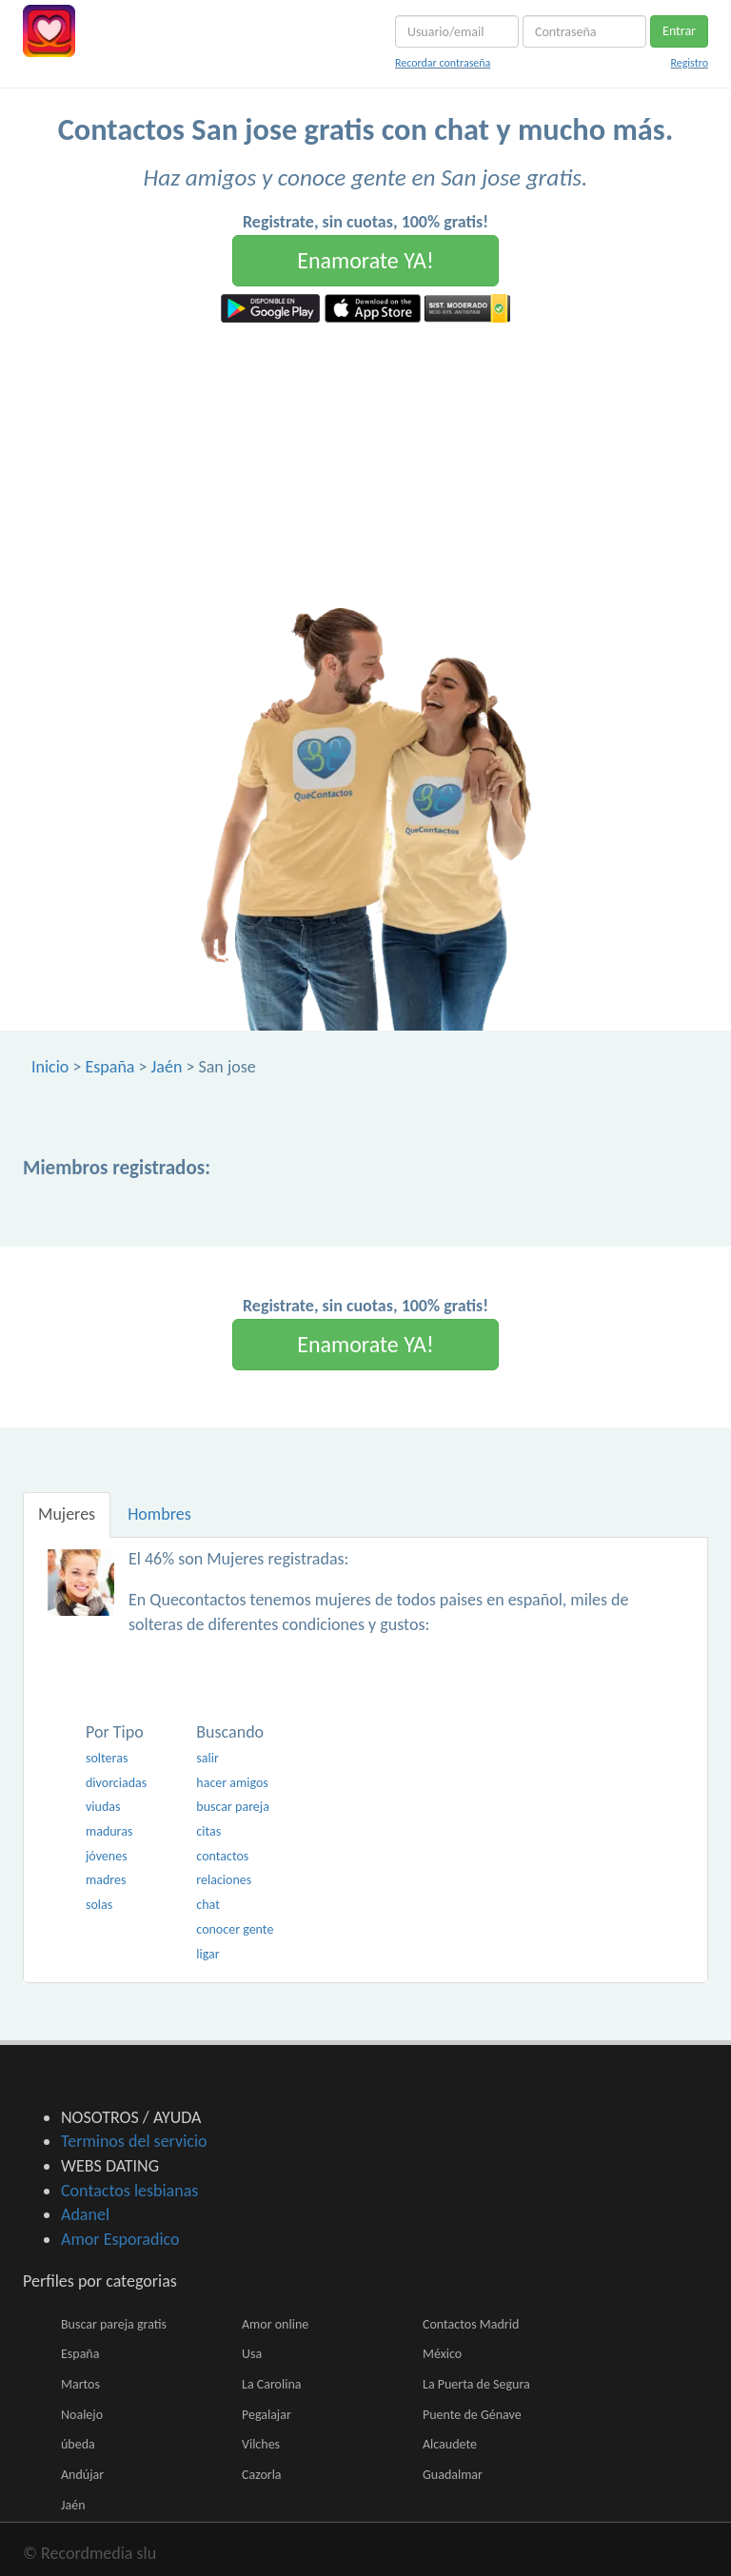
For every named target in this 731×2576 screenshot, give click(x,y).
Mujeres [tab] (66, 1514)
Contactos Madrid (471, 2324)
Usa (252, 2354)
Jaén (167, 1066)
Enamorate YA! (365, 260)
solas (99, 1905)
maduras (109, 1831)
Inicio (50, 1066)
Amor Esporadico (120, 2239)
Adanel (85, 2214)
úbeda (78, 2444)
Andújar (82, 2475)
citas (208, 1831)
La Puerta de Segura (476, 2384)
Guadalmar (453, 2475)
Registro (689, 62)
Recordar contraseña (442, 62)
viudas (103, 1807)
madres (106, 1880)
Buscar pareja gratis (114, 2324)
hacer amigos (231, 1783)
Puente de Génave (472, 2415)
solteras (107, 1758)
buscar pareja (232, 1807)
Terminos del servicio (134, 2141)
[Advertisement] (365, 465)
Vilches (261, 2444)
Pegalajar (266, 2415)
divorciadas (116, 1783)
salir (207, 1758)
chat (208, 1905)
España (109, 1066)
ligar (207, 1954)
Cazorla (262, 2475)
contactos (222, 1856)
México (442, 2354)
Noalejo (82, 2415)
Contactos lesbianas (129, 2190)
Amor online (275, 2324)
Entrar (679, 31)
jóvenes (107, 1856)
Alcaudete (450, 2444)
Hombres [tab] (159, 1514)
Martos (80, 2384)
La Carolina (271, 2384)
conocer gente (234, 1929)
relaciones (223, 1880)
